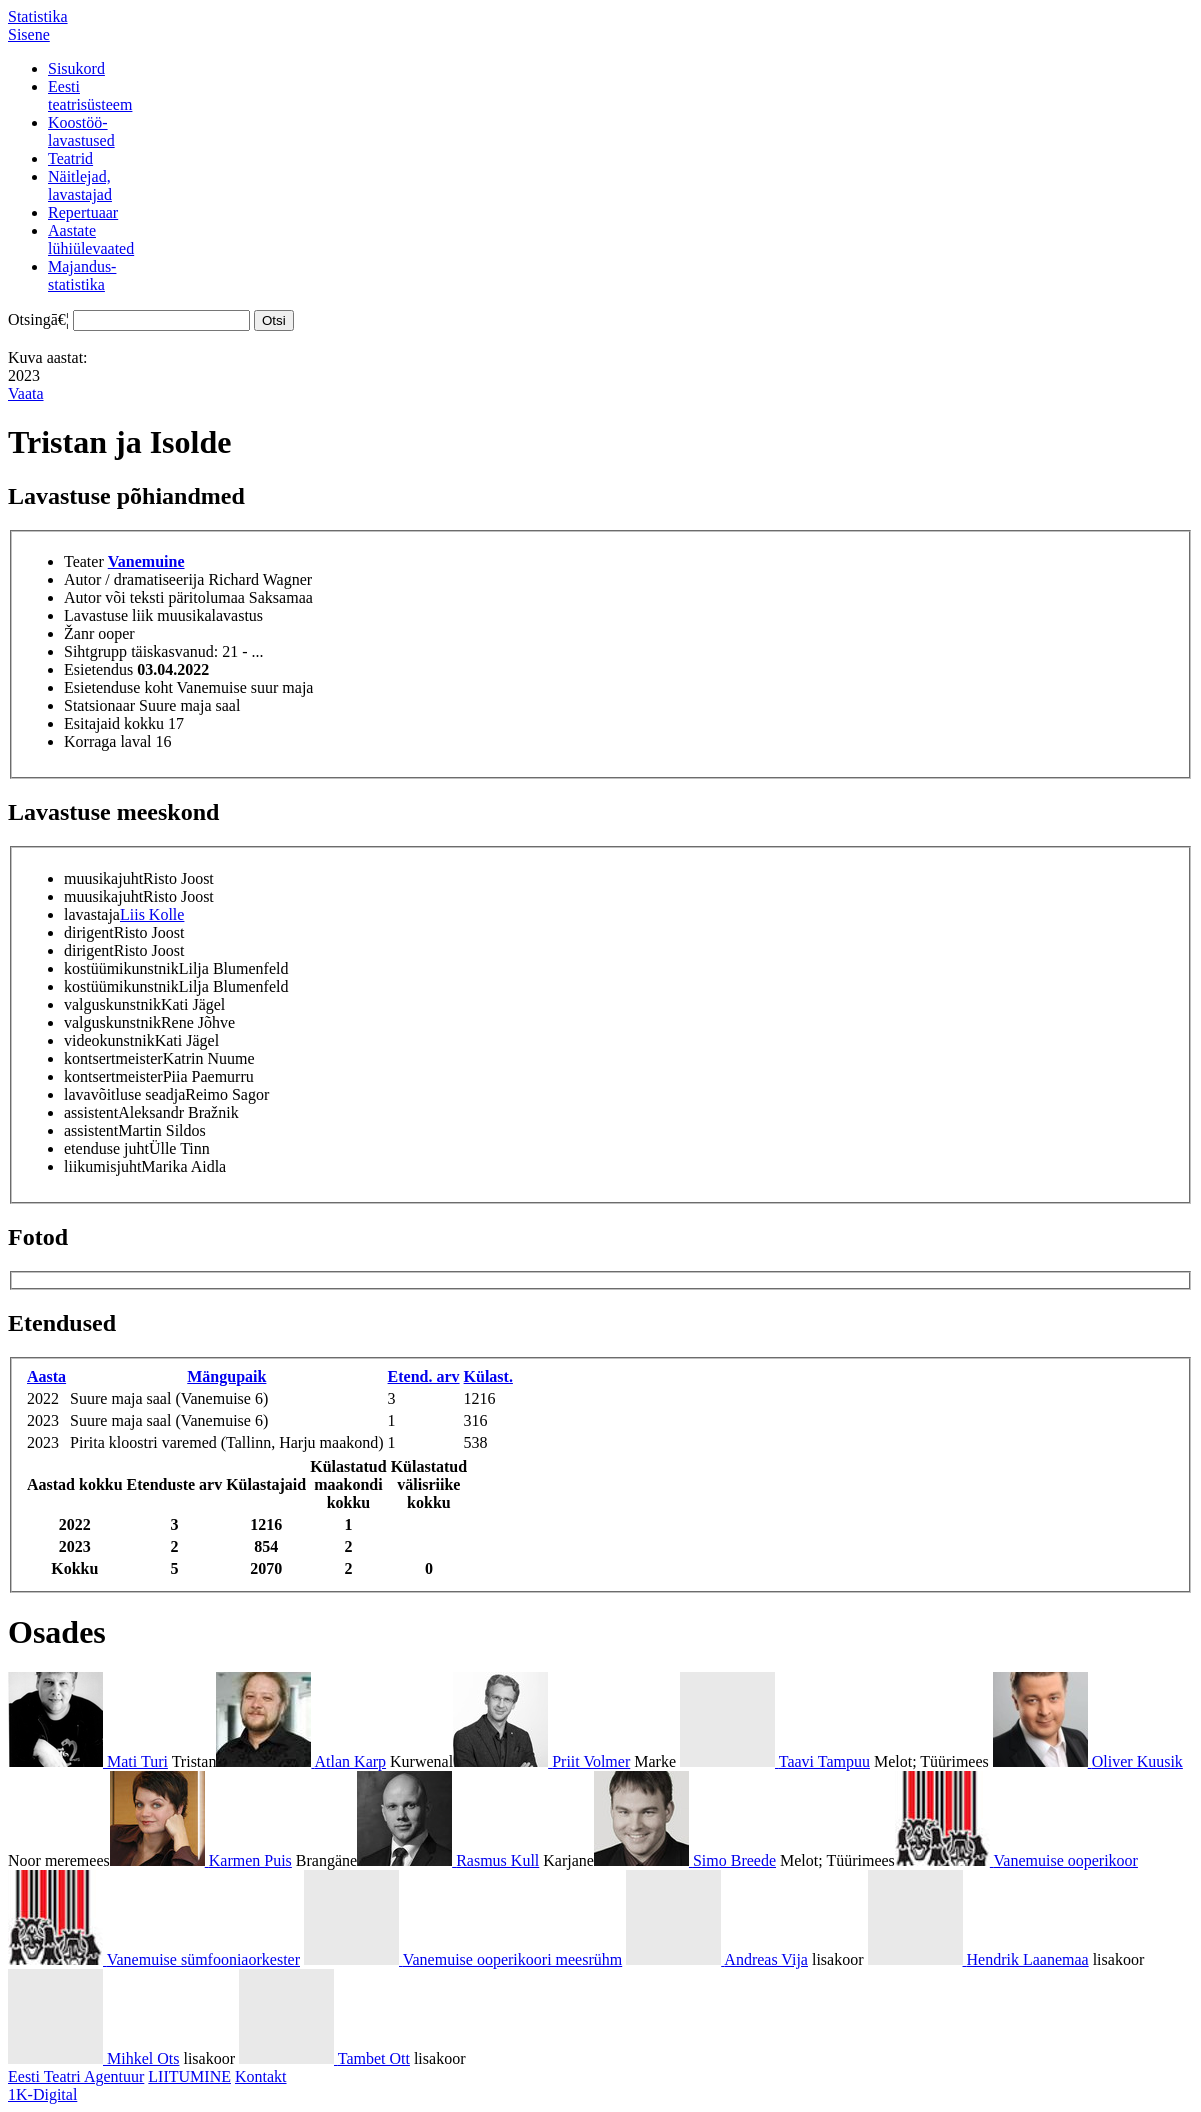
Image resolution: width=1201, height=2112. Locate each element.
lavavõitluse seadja (124, 1094)
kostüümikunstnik (121, 968)
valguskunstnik (112, 1004)
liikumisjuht (102, 1166)
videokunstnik (109, 1040)
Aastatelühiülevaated (91, 239)
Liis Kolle (152, 914)
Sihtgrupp (95, 651)
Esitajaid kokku (114, 723)
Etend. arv (424, 1376)
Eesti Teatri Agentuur (76, 2076)
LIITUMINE (189, 2076)
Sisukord (76, 68)
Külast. (488, 1376)
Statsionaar (99, 705)
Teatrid (70, 158)
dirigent (89, 932)
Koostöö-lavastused (81, 131)
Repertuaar (83, 212)
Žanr (79, 633)
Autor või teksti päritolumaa (154, 597)
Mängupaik (226, 1376)
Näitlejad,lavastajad (80, 185)
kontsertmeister (113, 1058)
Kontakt (261, 2076)
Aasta (46, 1376)
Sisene (29, 34)
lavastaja (92, 914)
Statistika (38, 16)
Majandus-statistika (82, 275)
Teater (84, 561)
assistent (91, 1112)
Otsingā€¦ (38, 319)
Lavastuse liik (108, 615)
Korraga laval (108, 741)
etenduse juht (106, 1148)
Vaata (26, 393)
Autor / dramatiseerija (134, 579)
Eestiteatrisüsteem (90, 95)
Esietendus (98, 669)
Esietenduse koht (118, 687)
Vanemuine (146, 561)
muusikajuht (103, 878)
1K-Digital (42, 2094)
